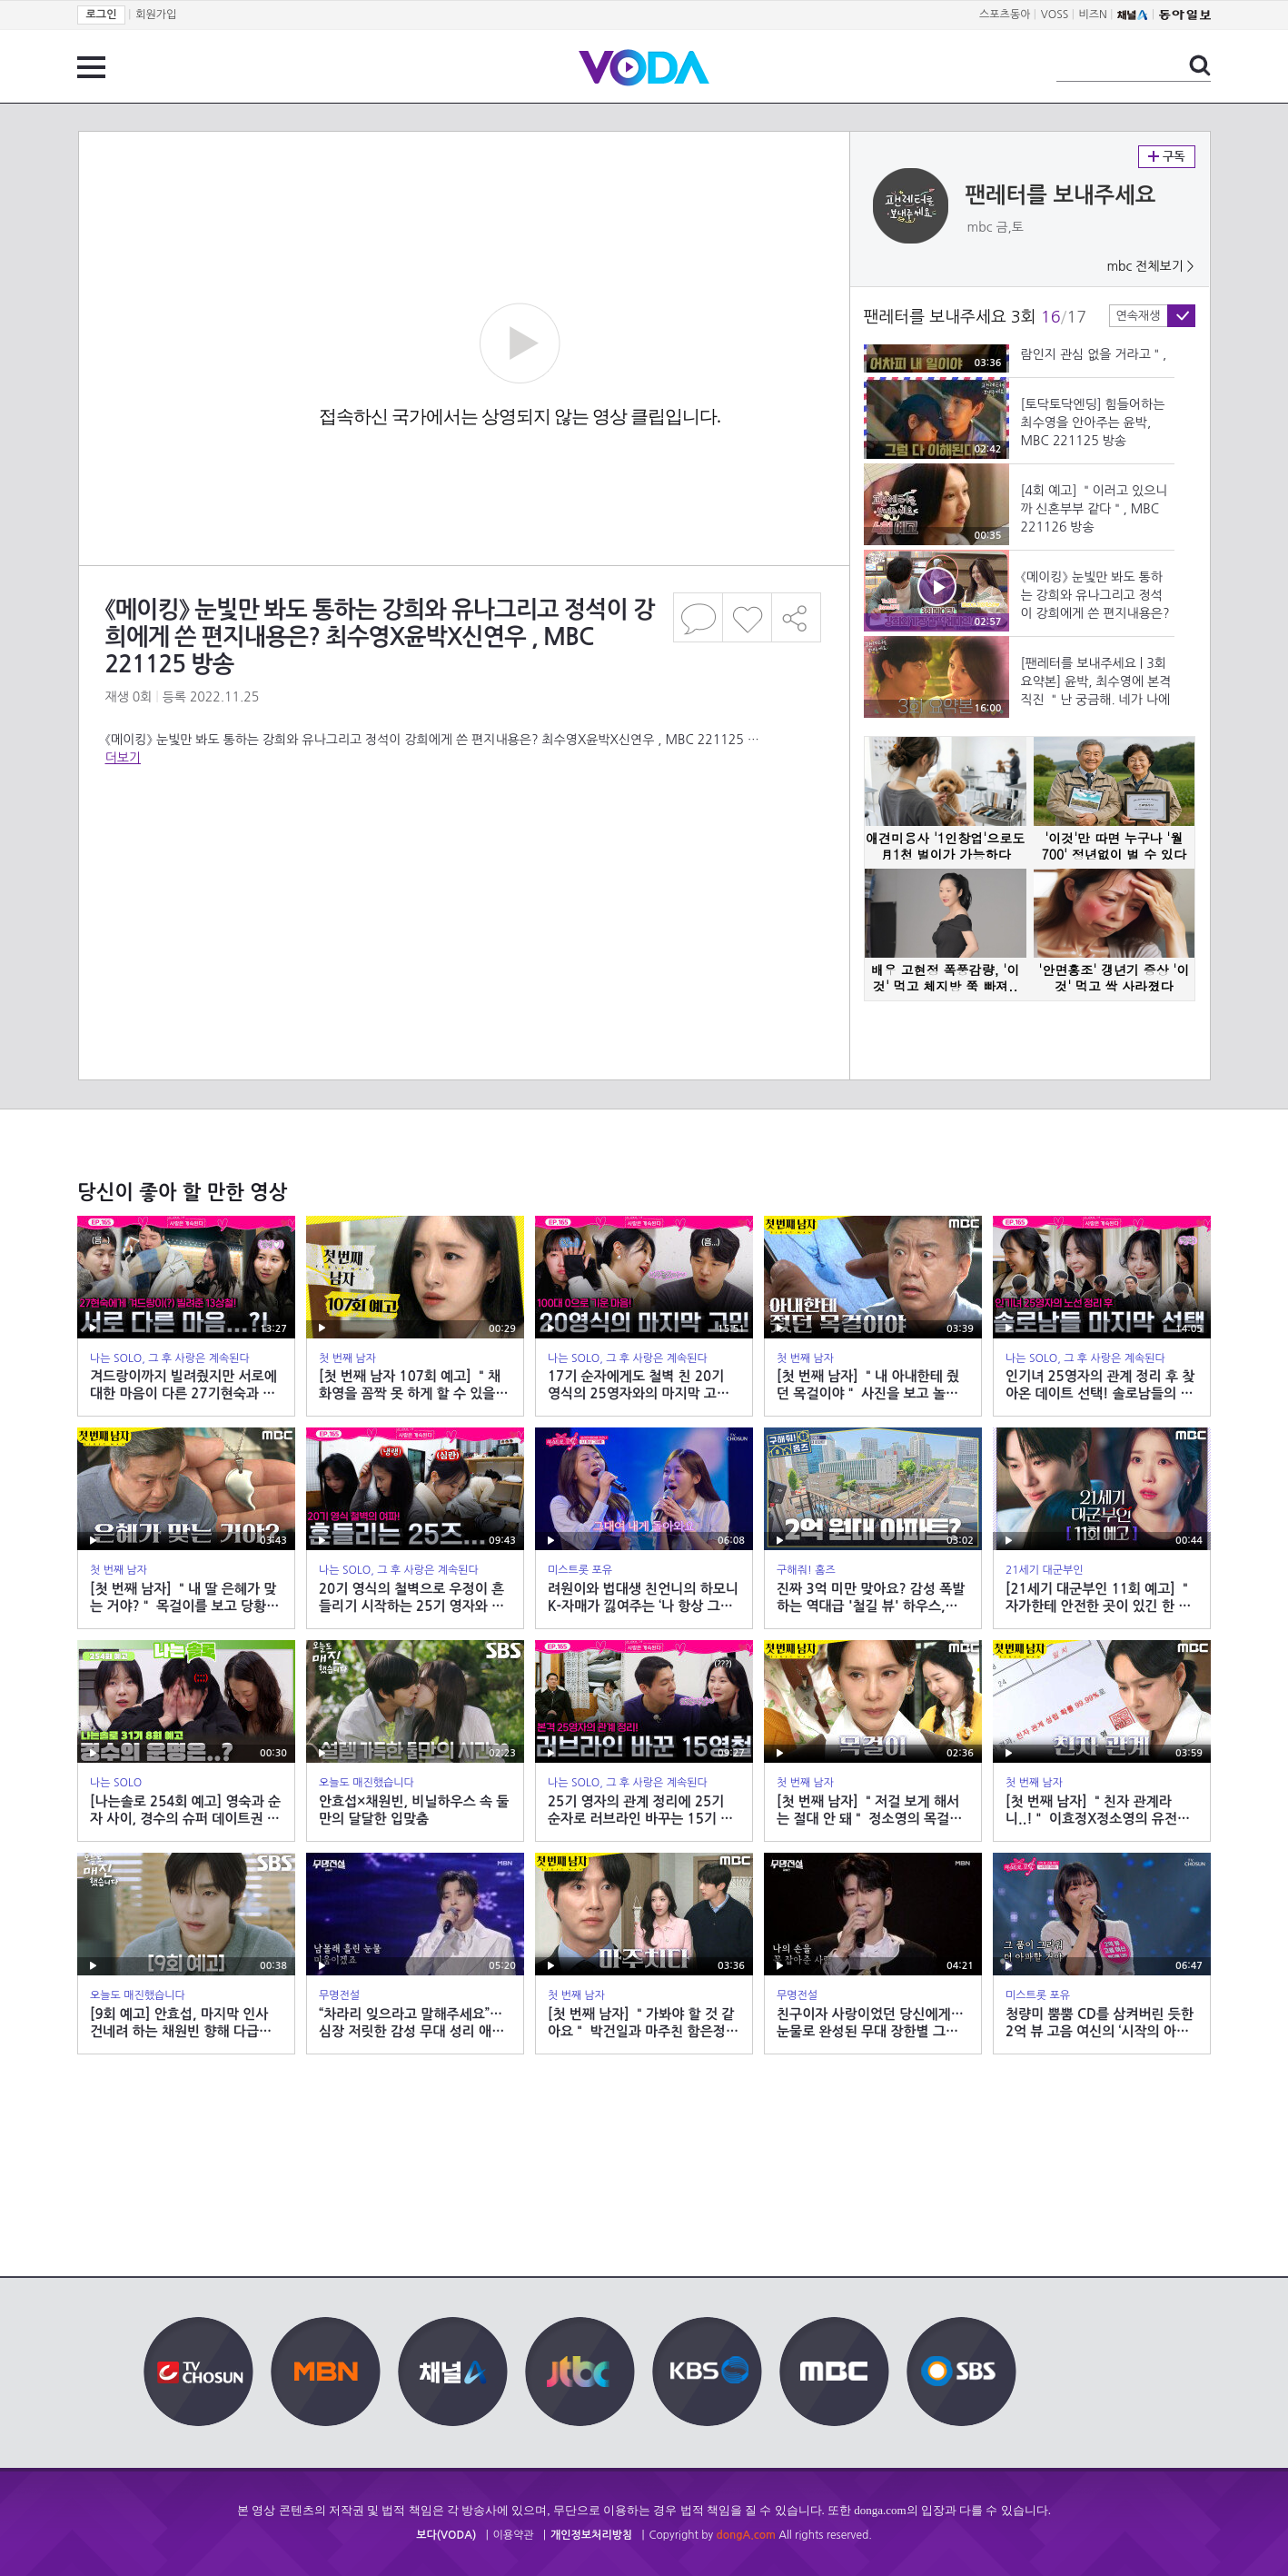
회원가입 (155, 14)
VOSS (1055, 14)
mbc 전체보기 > (1150, 266)
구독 (1166, 156)
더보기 (123, 757)
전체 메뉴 (91, 67)
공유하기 (796, 617)
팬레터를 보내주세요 (1061, 195)
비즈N (1093, 14)
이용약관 (513, 2535)
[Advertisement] (463, 839)
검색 (1200, 65)
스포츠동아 (1004, 14)
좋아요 (747, 617)
